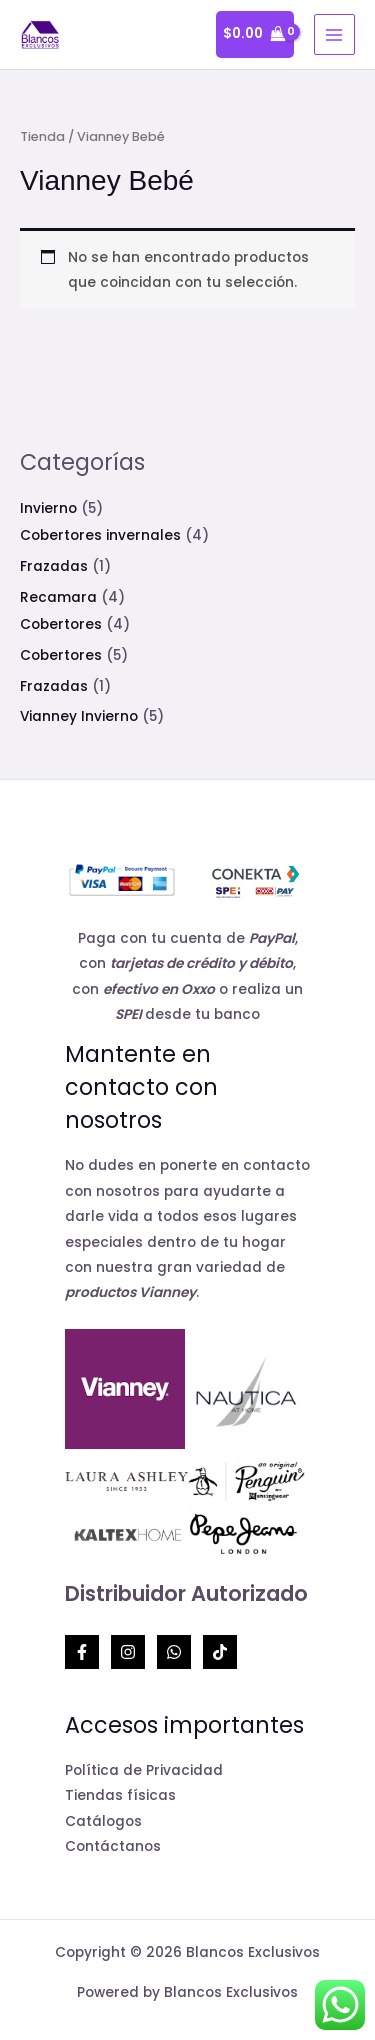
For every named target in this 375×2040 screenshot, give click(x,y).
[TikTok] (220, 1652)
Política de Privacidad (144, 1770)
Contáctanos (113, 1846)
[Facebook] (82, 1652)
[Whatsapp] (174, 1652)
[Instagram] (128, 1652)
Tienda (42, 136)
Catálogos (103, 1821)
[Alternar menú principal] (334, 34)
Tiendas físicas (120, 1795)
